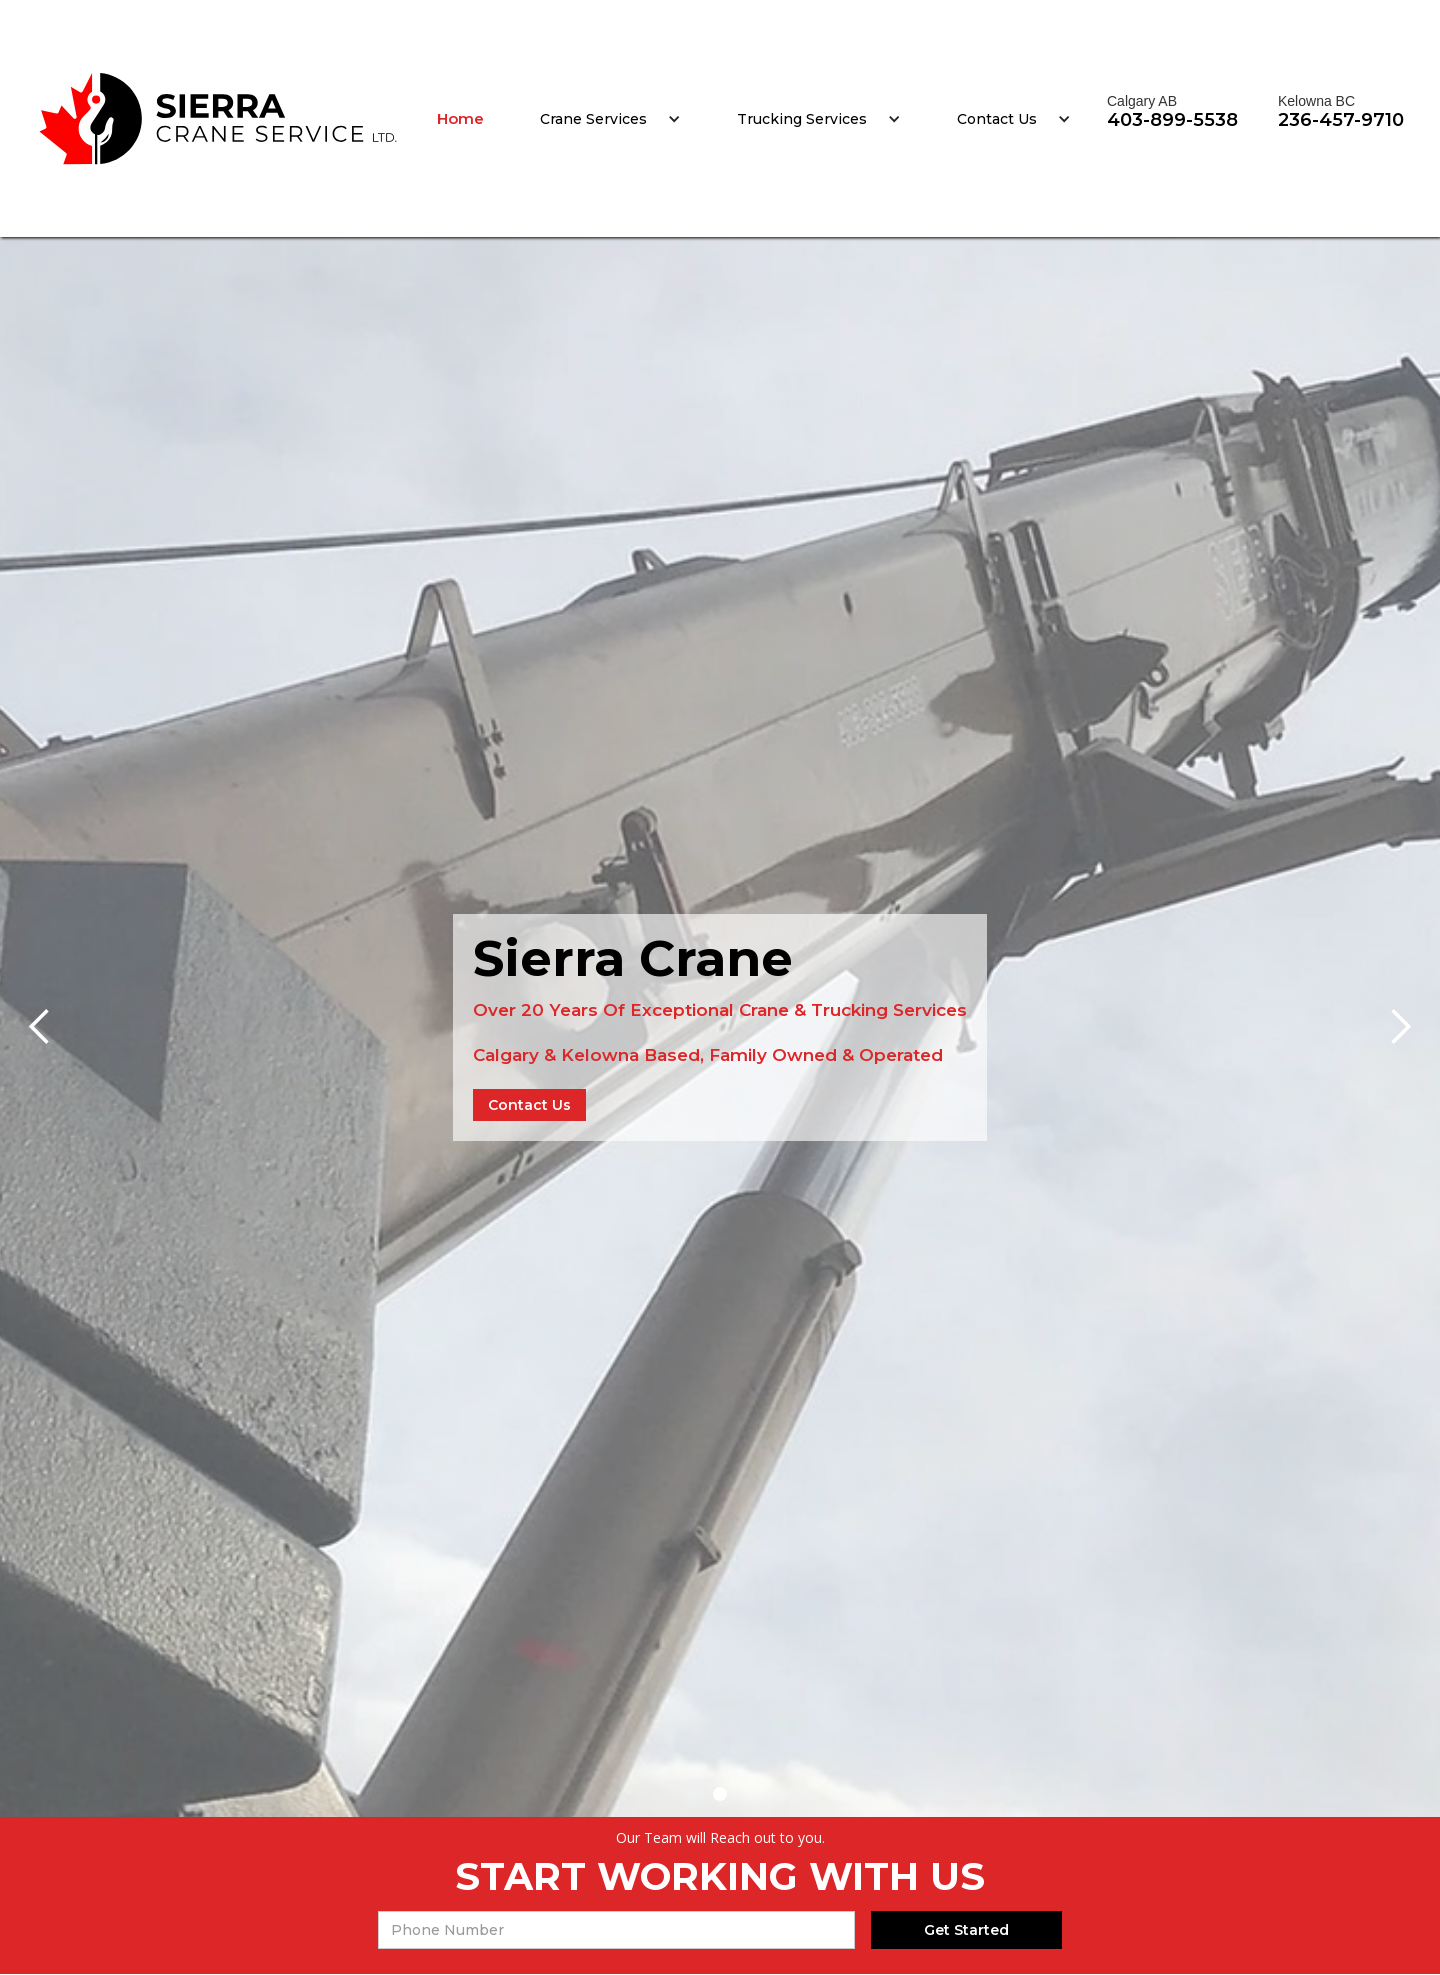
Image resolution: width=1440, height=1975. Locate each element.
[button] (610, 119)
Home (460, 118)
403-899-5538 (1172, 120)
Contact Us (997, 119)
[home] (218, 118)
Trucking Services (802, 119)
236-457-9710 (1341, 120)
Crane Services (593, 119)
